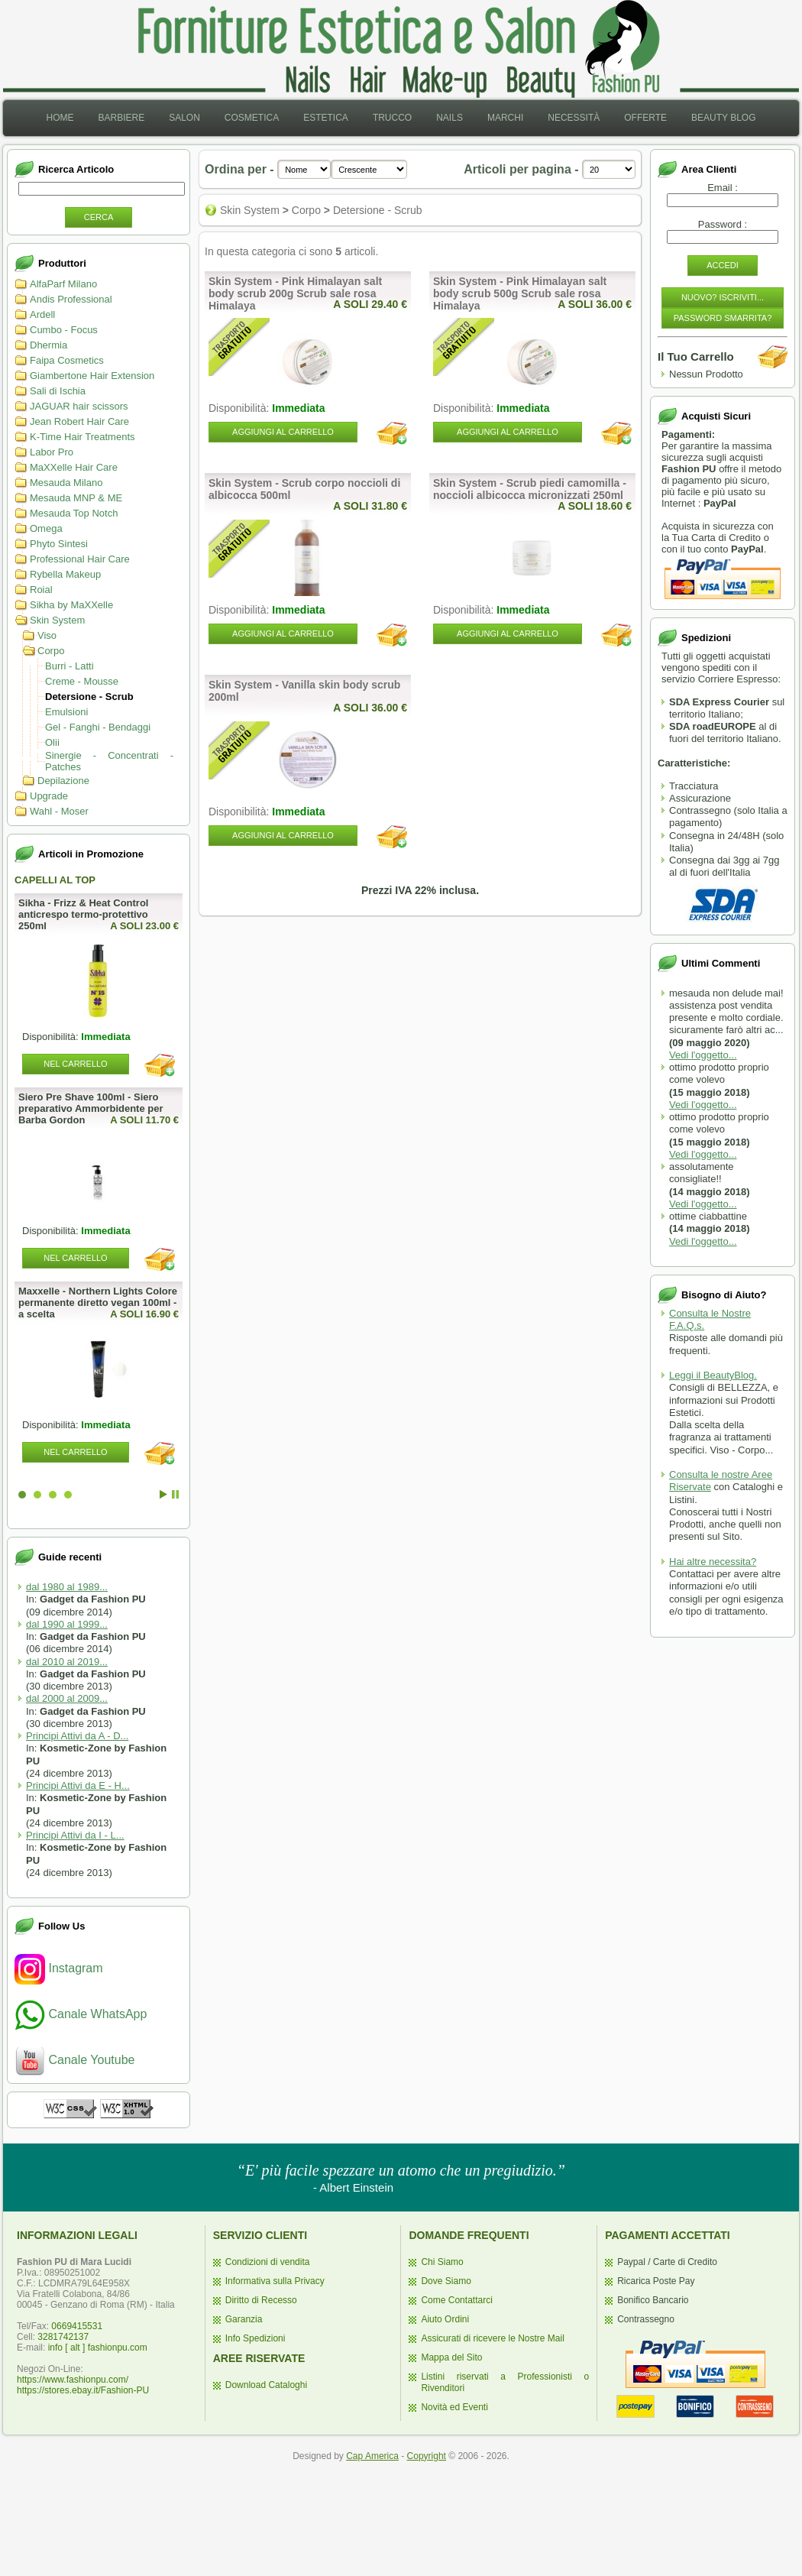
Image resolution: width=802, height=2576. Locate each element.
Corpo (50, 650)
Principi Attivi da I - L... (75, 1835)
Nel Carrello (75, 1063)
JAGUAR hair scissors (79, 406)
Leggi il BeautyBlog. (713, 1375)
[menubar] (400, 118)
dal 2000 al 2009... (67, 1698)
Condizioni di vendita (267, 2262)
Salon (184, 117)
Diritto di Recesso (261, 2300)
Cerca (99, 217)
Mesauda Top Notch (74, 513)
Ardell (42, 314)
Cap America (372, 2456)
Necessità (574, 117)
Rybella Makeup (65, 574)
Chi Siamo (442, 2262)
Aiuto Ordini (445, 2319)
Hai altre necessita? (712, 1561)
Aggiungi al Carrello (283, 431)
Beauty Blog (723, 117)
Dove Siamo (446, 2281)
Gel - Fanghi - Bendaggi (97, 727)
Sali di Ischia (58, 391)
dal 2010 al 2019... (67, 1661)
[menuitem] (59, 118)
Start (163, 1494)
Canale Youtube (74, 2059)
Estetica (325, 117)
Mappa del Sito (451, 2357)
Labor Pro (51, 452)
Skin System (57, 620)
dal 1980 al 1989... (67, 1587)
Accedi (723, 265)
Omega (46, 528)
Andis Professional (71, 299)
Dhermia (48, 345)
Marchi (505, 117)
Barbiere (121, 117)
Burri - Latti (69, 666)
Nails (449, 117)
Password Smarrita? (723, 317)
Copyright (426, 2456)
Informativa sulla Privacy (275, 2281)
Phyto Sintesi (59, 543)
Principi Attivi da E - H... (78, 1785)
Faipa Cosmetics (67, 360)
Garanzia (244, 2319)
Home (59, 117)
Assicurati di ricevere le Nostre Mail (492, 2338)
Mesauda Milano (66, 482)
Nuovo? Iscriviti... (722, 297)
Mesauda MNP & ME (76, 498)
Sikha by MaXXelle (71, 605)
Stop (175, 1494)
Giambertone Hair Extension (92, 375)
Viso (47, 635)
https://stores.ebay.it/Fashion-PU (83, 2390)
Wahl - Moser (59, 811)
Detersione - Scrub (89, 696)
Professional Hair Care (80, 559)
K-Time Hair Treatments (82, 436)
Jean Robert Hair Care (79, 421)
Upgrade (49, 796)
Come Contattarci (456, 2300)
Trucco (392, 117)
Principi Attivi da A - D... (77, 1736)
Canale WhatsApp (81, 2013)
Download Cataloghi (266, 2385)
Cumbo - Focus (64, 329)
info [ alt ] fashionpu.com (97, 2347)
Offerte (645, 117)
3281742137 (63, 2336)
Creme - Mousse (81, 681)
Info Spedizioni (255, 2338)
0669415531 (76, 2326)
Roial (41, 589)
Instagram (59, 1968)
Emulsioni (66, 712)
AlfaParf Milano (63, 284)
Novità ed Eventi (454, 2407)
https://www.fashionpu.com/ (72, 2379)
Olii (52, 742)
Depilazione (63, 780)
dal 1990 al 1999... (67, 1624)
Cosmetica (252, 117)
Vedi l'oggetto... (703, 1055)
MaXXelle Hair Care (74, 467)
